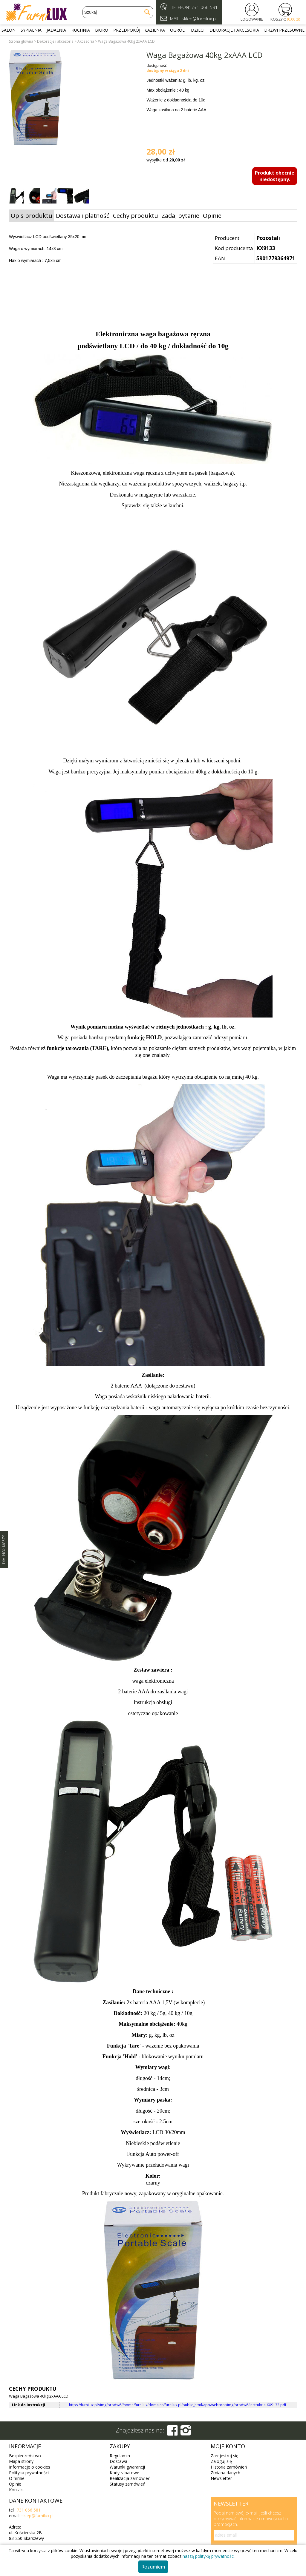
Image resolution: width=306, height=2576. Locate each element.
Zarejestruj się (224, 2455)
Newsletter (221, 2478)
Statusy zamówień (128, 2484)
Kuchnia (80, 30)
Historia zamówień (229, 2467)
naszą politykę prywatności (209, 2556)
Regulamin (120, 2455)
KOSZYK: (285, 19)
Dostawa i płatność (82, 216)
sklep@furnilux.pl (37, 2515)
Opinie (212, 216)
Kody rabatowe (124, 2472)
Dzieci (197, 30)
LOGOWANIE (252, 19)
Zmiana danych (225, 2472)
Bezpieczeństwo (25, 2455)
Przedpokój (126, 30)
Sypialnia (31, 30)
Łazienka (155, 30)
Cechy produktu (135, 216)
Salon (8, 30)
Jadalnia (56, 30)
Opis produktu (31, 216)
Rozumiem (153, 2566)
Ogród (178, 30)
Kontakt (16, 2489)
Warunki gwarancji (127, 2467)
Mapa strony (21, 2461)
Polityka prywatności (29, 2472)
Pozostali (268, 238)
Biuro (101, 30)
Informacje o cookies (29, 2467)
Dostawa (118, 2461)
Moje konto (228, 2446)
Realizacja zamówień (130, 2478)
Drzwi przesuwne (284, 30)
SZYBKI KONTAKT (4, 1549)
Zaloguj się (221, 2461)
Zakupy (120, 2446)
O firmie (17, 2478)
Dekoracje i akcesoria (234, 30)
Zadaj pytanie (180, 216)
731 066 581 (204, 7)
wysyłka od (165, 160)
